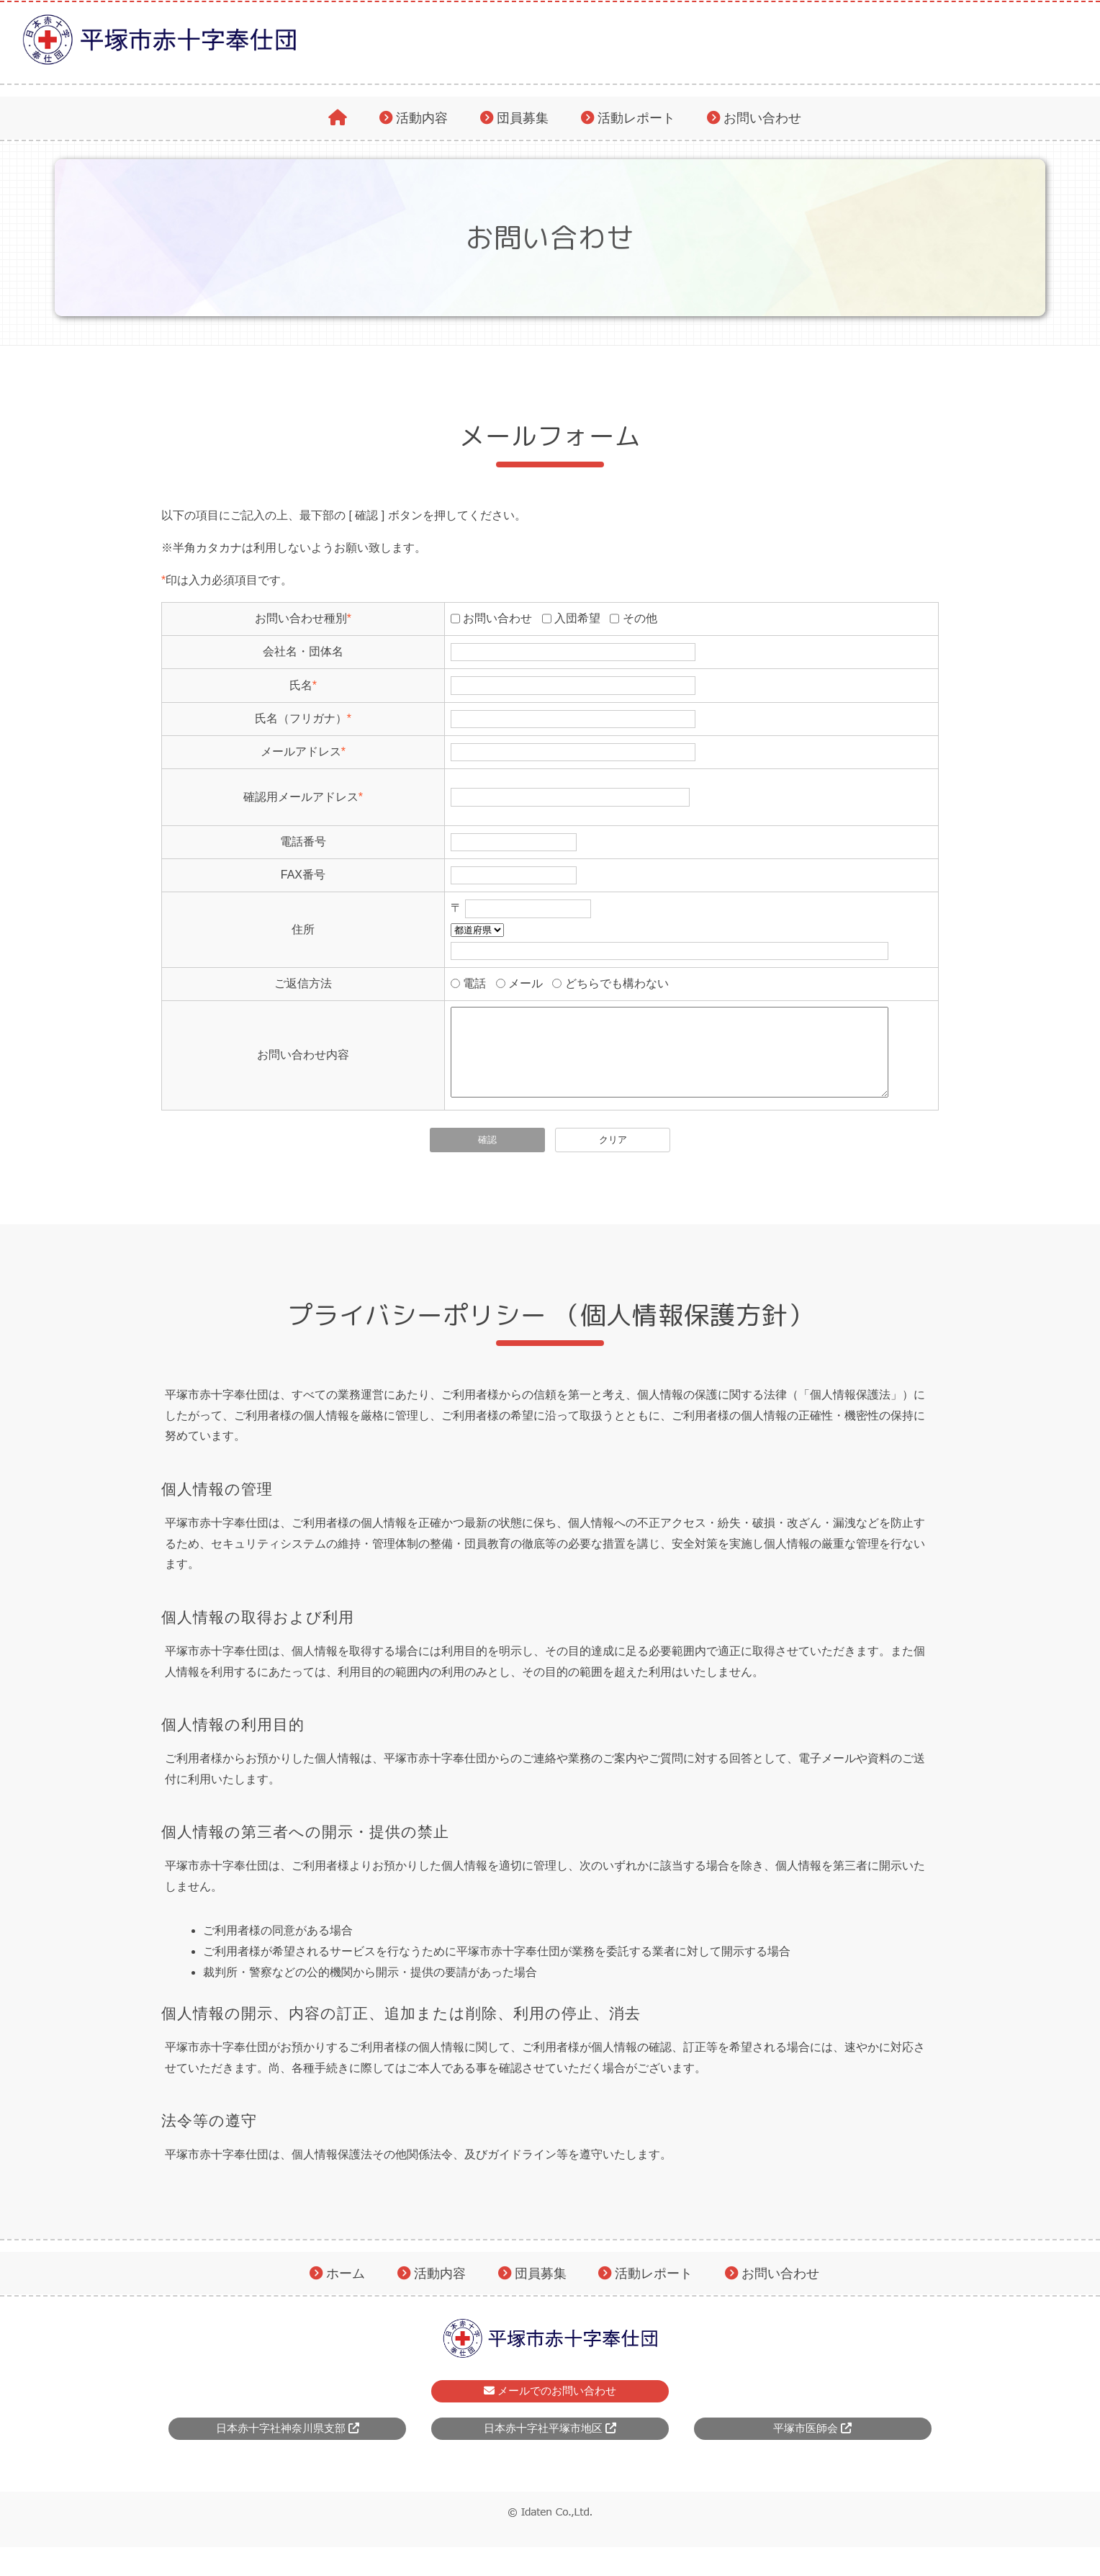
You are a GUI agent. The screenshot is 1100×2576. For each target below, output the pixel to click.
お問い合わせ (762, 117)
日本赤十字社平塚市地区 (550, 2445)
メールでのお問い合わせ (550, 2408)
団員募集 (523, 117)
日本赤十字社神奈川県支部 (287, 2445)
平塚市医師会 (812, 2445)
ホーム (345, 2290)
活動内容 (422, 117)
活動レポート (636, 117)
